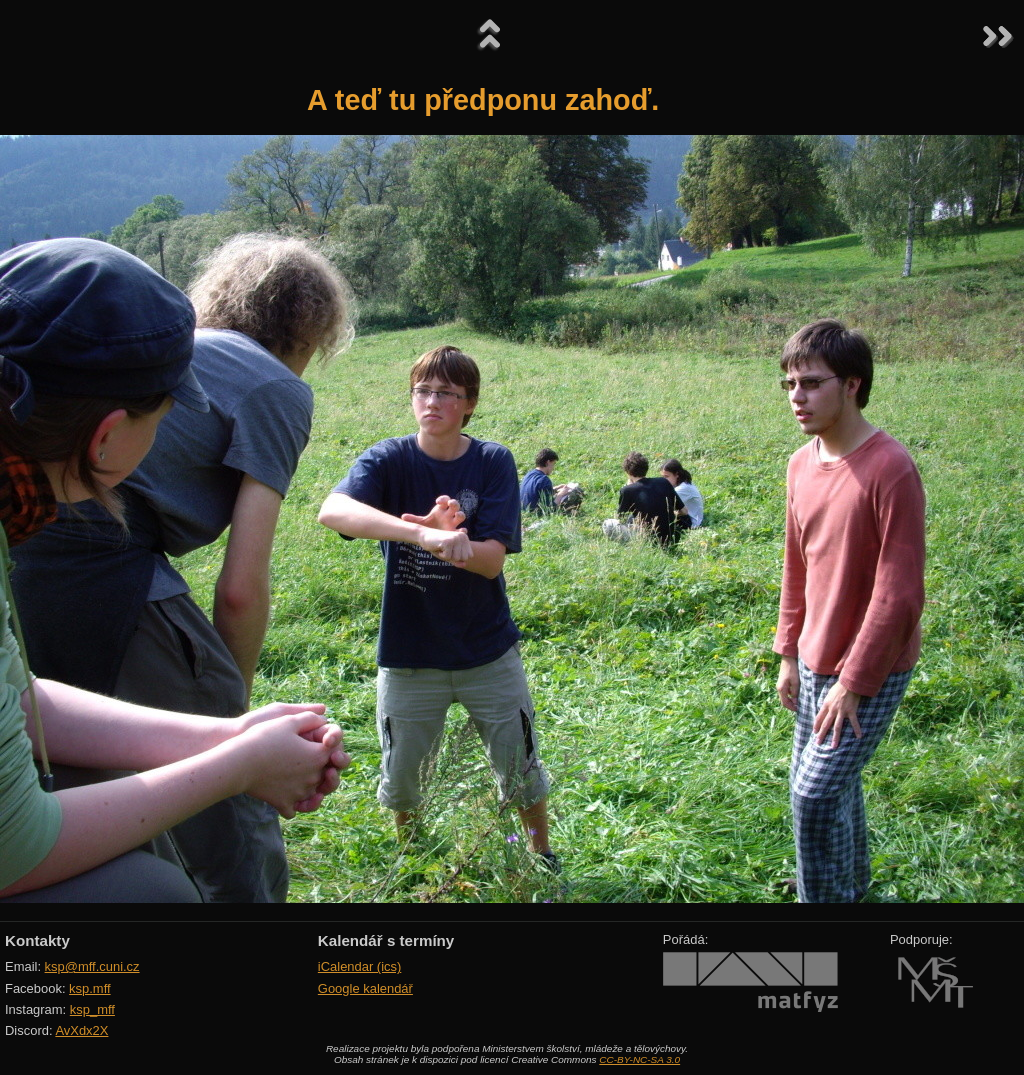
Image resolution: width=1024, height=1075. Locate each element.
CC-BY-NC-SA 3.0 (639, 1059)
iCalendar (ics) (360, 966)
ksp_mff (92, 1009)
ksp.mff (90, 988)
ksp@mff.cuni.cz (92, 966)
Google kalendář (365, 988)
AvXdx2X (81, 1030)
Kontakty (37, 940)
